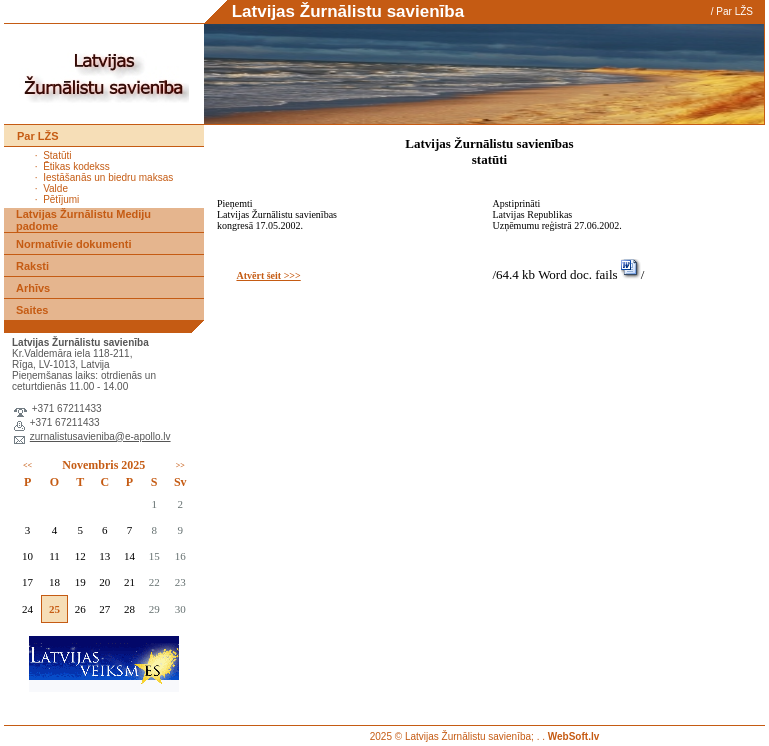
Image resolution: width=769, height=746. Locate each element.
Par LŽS (734, 11)
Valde (55, 188)
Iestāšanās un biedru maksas (108, 177)
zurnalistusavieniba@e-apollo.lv (100, 436)
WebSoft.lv (573, 736)
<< (27, 465)
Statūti (57, 155)
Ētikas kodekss (76, 166)
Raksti (32, 266)
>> (180, 465)
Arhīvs (33, 288)
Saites (32, 310)
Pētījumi (61, 199)
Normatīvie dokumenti (74, 244)
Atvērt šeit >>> (268, 275)
